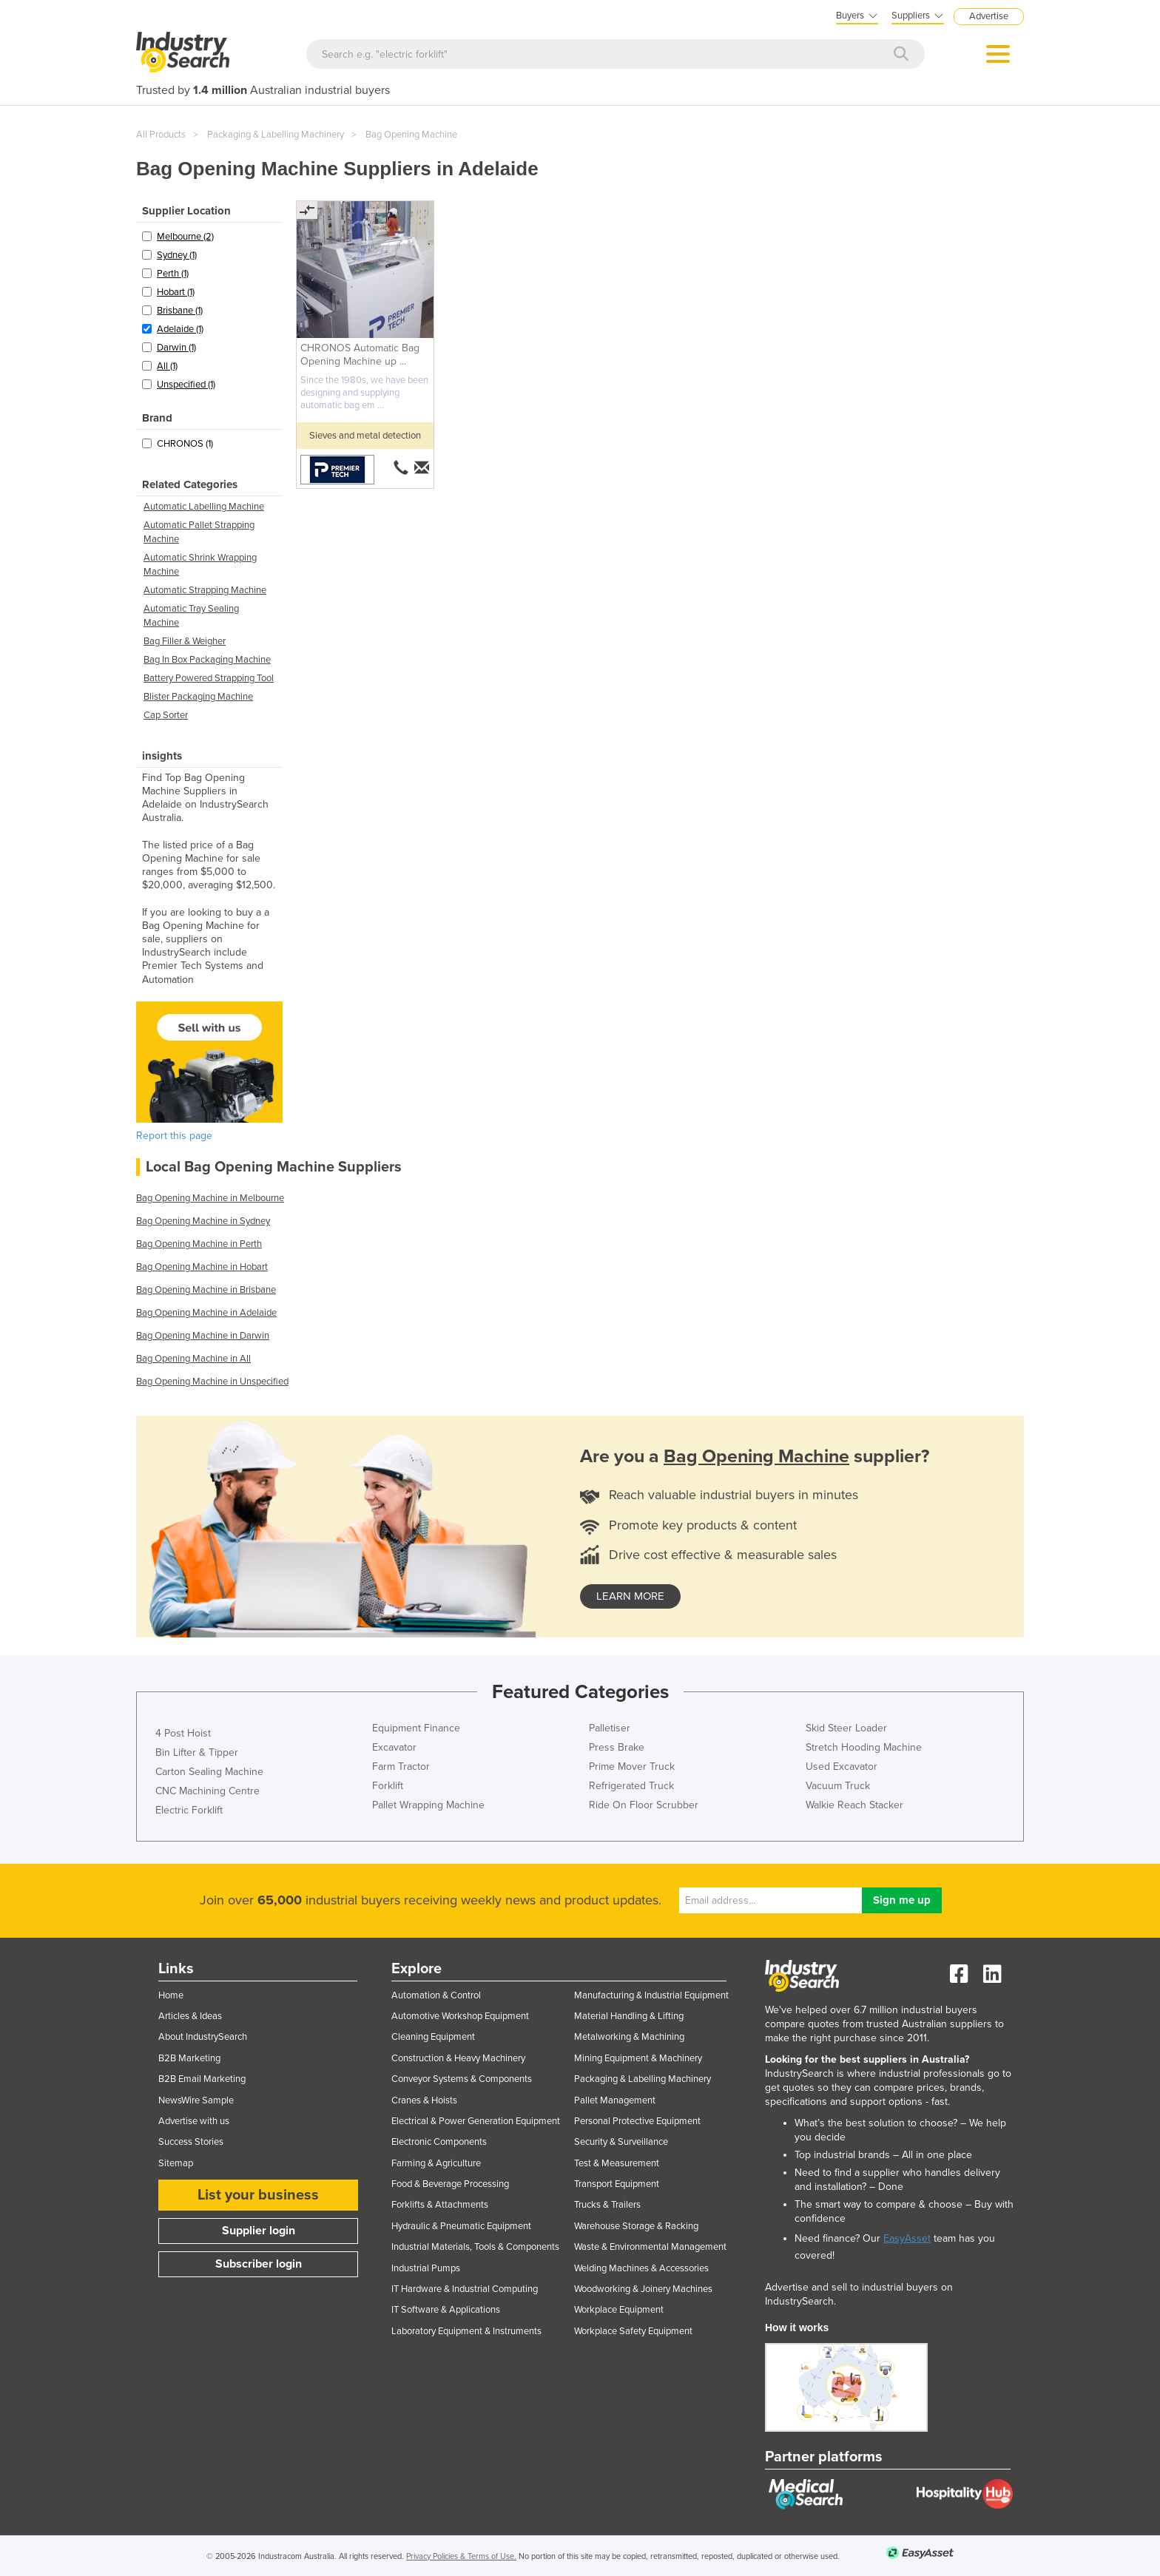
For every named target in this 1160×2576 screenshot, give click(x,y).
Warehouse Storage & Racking (636, 2226)
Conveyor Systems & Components (461, 2079)
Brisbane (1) (180, 311)
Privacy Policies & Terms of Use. (461, 2556)
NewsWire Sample (196, 2100)
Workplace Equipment (619, 2310)
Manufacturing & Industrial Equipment (651, 1995)
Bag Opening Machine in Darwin (202, 1336)
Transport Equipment (616, 2184)
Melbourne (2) (185, 237)
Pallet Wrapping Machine (428, 1805)
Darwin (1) (176, 348)
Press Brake (616, 1747)
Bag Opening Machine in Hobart (202, 1267)
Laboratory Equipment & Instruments (466, 2331)
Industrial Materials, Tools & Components (475, 2247)
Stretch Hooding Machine (864, 1747)
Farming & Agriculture (436, 2163)
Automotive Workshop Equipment (460, 2016)
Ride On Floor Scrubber (643, 1805)
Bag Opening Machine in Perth (199, 1244)
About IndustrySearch (202, 2037)
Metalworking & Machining (629, 2037)
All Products (161, 135)
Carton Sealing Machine (209, 1771)
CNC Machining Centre (207, 1791)
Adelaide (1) (180, 329)
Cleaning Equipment (433, 2037)
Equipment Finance (416, 1728)
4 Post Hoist (183, 1733)
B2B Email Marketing (202, 2079)
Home (170, 1995)
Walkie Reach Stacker (854, 1805)
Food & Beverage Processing (450, 2184)
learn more (630, 1596)
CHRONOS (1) (185, 444)
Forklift (387, 1785)
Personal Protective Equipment (637, 2121)
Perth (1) (173, 274)
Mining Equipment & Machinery (638, 2058)
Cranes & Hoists (424, 2100)
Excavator (394, 1747)
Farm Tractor (401, 1766)
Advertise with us (193, 2121)
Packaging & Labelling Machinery (275, 135)
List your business (258, 2195)
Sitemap (175, 2163)
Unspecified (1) (186, 385)
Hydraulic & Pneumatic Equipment (461, 2226)
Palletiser (609, 1728)
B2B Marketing (189, 2058)
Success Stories (190, 2142)
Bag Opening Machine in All (193, 1359)
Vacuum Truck (838, 1785)
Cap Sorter (166, 715)
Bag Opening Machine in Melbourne (210, 1198)
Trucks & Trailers (607, 2205)
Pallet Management (614, 2100)
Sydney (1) (177, 255)
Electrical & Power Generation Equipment (475, 2121)
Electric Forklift (189, 1810)
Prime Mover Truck (632, 1766)
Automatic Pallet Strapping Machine (199, 532)
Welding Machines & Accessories (641, 2268)
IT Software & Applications (445, 2310)
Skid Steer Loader (846, 1728)
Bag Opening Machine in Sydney (203, 1221)
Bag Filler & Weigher (185, 641)
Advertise (988, 16)
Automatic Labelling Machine (204, 507)
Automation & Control (436, 1995)
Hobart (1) (176, 292)
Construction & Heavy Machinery (458, 2058)
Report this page (174, 1135)
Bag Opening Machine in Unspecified (212, 1381)
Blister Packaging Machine (198, 697)
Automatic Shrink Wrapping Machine (200, 565)
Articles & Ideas (190, 2016)
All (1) (167, 366)
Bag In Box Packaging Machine (207, 660)
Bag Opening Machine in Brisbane (206, 1290)
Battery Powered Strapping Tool (209, 678)
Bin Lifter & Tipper (196, 1752)
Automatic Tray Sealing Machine (191, 616)
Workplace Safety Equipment (633, 2331)
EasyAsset (907, 2238)
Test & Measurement (616, 2163)
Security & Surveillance (621, 2142)
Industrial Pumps (425, 2268)
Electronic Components (439, 2142)
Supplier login (258, 2230)
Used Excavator (841, 1766)
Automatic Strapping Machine (205, 590)
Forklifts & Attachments (439, 2205)
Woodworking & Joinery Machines (643, 2289)
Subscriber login (258, 2263)
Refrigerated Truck (631, 1785)
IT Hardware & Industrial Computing (464, 2289)
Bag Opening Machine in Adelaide (206, 1313)
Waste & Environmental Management (650, 2247)
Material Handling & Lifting (629, 2016)
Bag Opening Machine (411, 135)
